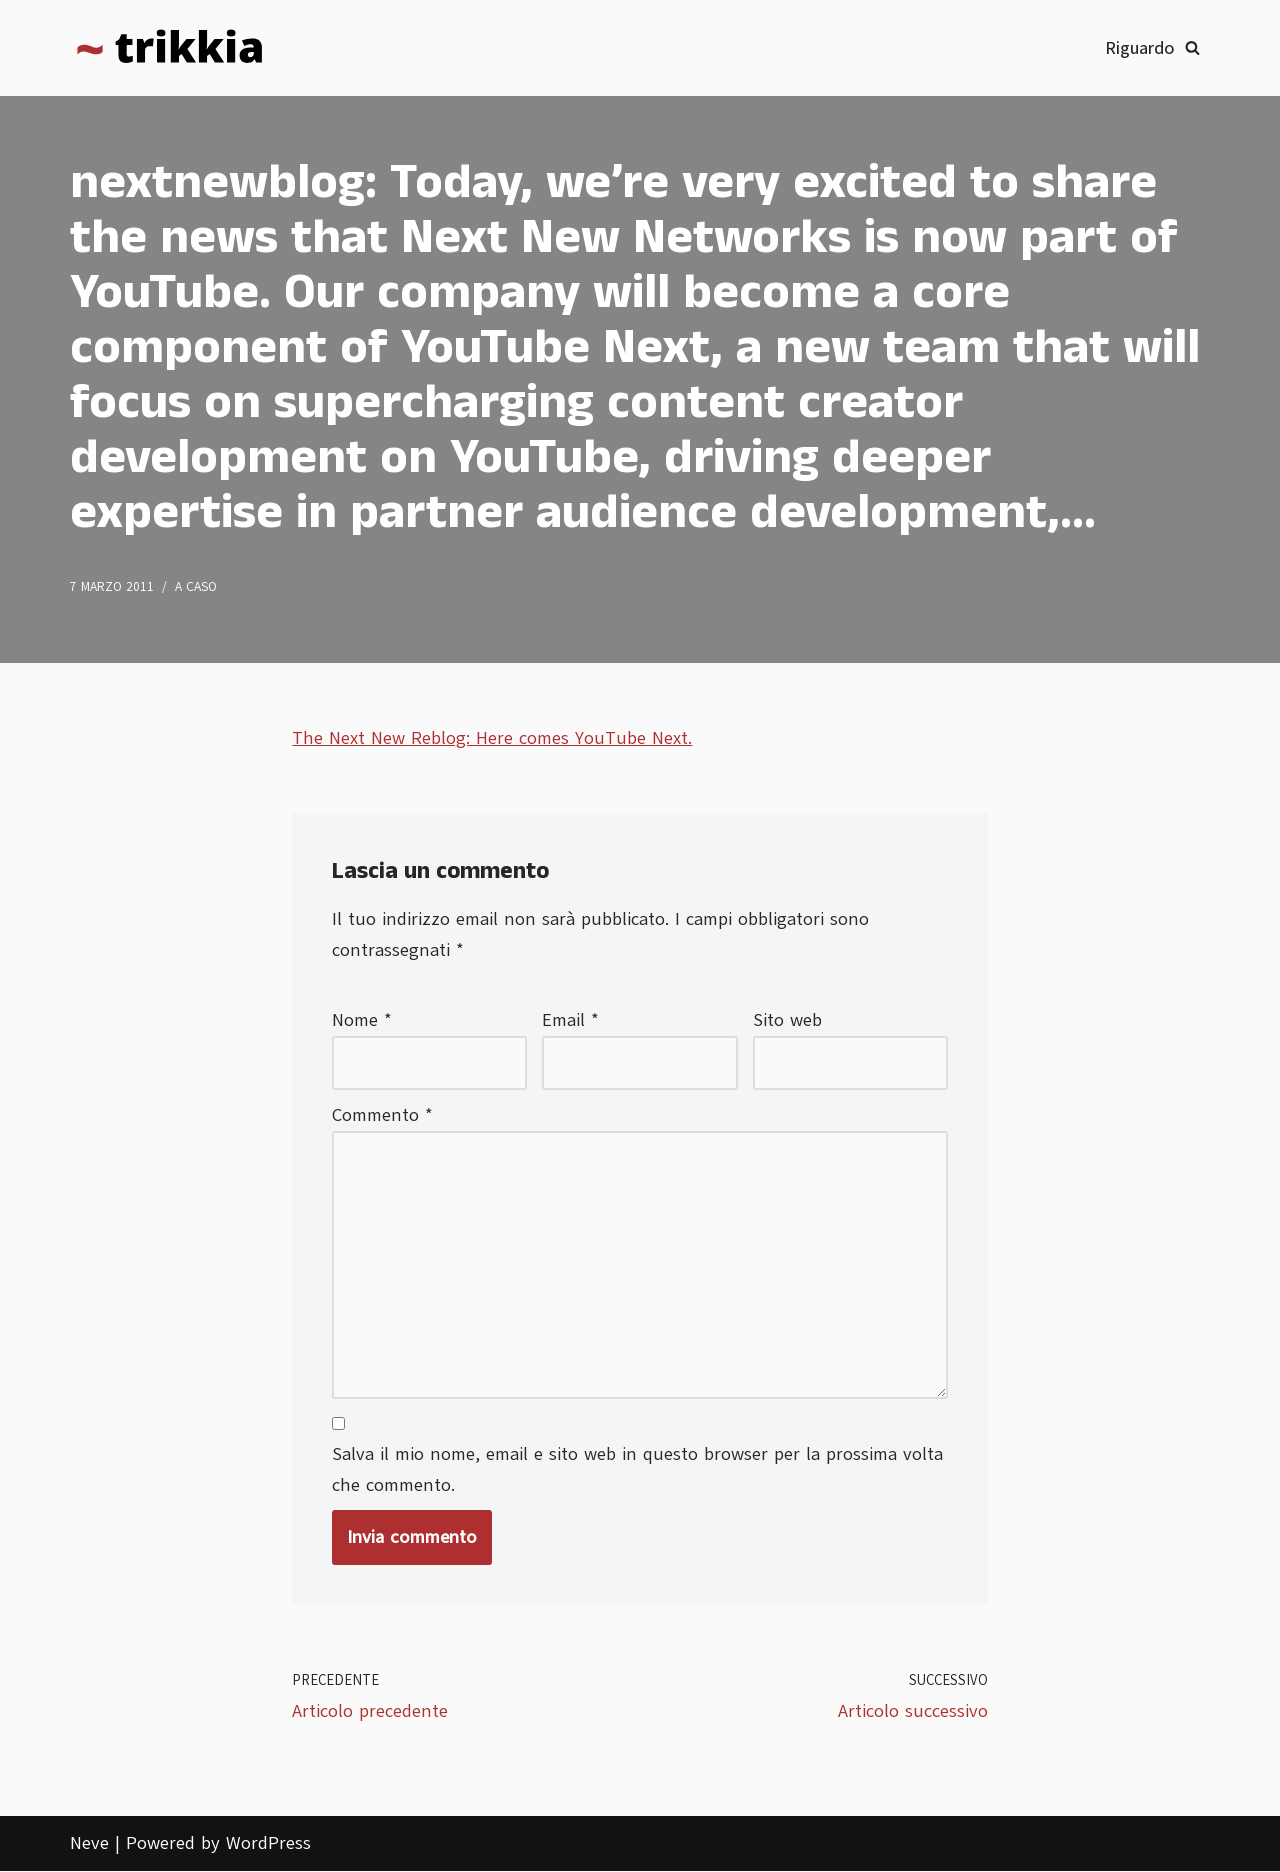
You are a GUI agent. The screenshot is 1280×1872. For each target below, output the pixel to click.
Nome (362, 1020)
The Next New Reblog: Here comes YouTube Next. (492, 738)
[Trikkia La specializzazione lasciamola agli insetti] (170, 48)
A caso (196, 587)
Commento (382, 1116)
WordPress (268, 1845)
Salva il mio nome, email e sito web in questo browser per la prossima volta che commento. (637, 1471)
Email (570, 1020)
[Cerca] (1192, 47)
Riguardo (1140, 48)
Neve (89, 1845)
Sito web (787, 1020)
